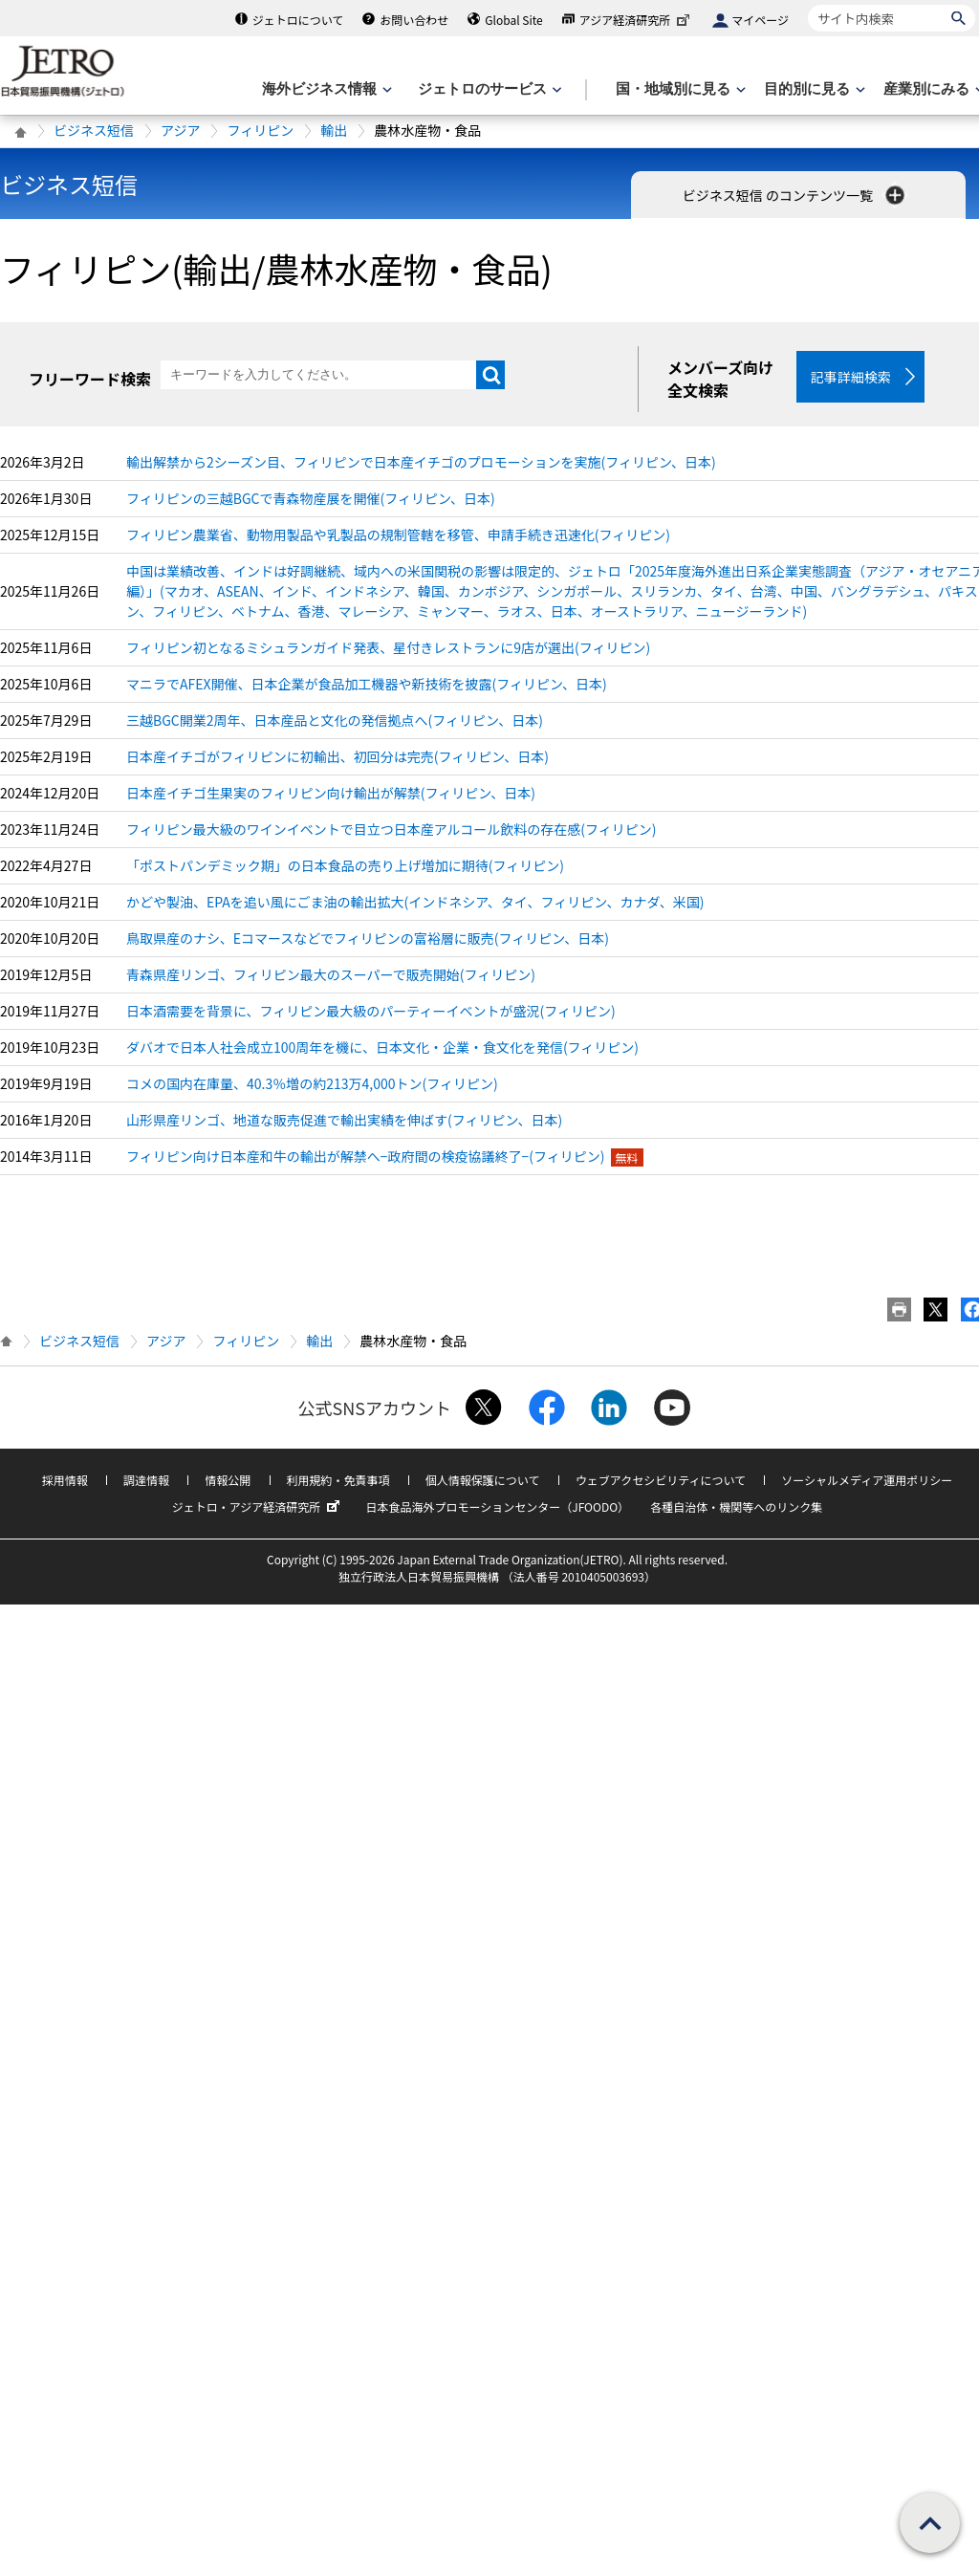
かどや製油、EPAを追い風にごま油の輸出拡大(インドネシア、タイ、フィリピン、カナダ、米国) (415, 901)
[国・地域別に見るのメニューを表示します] (679, 89)
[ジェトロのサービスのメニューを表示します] (488, 89)
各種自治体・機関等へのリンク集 (736, 1506)
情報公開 (227, 1480)
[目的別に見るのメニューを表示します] (812, 89)
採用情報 (65, 1480)
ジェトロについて (298, 19)
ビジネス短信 (94, 130)
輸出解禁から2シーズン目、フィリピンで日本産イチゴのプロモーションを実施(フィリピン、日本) (421, 461)
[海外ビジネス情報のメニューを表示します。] (325, 89)
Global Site (513, 19)
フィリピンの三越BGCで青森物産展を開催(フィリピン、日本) (310, 498)
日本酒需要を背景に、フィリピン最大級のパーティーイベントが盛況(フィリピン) (371, 1010)
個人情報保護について (482, 1480)
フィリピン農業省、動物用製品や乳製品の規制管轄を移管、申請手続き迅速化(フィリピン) (398, 534)
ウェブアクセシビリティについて (661, 1480)
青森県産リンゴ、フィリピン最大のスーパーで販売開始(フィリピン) (330, 974)
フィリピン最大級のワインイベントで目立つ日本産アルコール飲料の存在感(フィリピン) (391, 829)
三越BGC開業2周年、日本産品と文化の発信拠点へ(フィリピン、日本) (334, 720)
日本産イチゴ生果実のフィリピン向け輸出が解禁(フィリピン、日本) (330, 792)
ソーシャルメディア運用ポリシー (866, 1480)
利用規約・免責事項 (338, 1480)
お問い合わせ (414, 19)
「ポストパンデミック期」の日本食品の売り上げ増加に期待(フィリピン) (345, 865)
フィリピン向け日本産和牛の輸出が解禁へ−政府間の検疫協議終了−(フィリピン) (365, 1156)
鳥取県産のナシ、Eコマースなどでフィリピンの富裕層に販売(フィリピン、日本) (367, 938)
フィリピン (260, 130)
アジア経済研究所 (636, 19)
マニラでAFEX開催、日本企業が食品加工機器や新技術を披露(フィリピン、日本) (366, 683)
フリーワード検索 (90, 378)
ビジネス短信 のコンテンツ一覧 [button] (795, 195)
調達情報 (146, 1480)
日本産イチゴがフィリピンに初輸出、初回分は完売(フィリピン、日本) (337, 756)
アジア (180, 130)
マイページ (760, 19)
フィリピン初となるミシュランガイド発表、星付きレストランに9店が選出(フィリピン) (388, 647)
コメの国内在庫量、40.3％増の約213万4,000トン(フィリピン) (312, 1083)
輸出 (333, 130)
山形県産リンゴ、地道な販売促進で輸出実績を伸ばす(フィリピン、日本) (344, 1119)
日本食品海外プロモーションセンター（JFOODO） (497, 1506)
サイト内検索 (807, 4)
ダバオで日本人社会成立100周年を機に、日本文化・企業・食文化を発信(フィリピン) (382, 1047)
